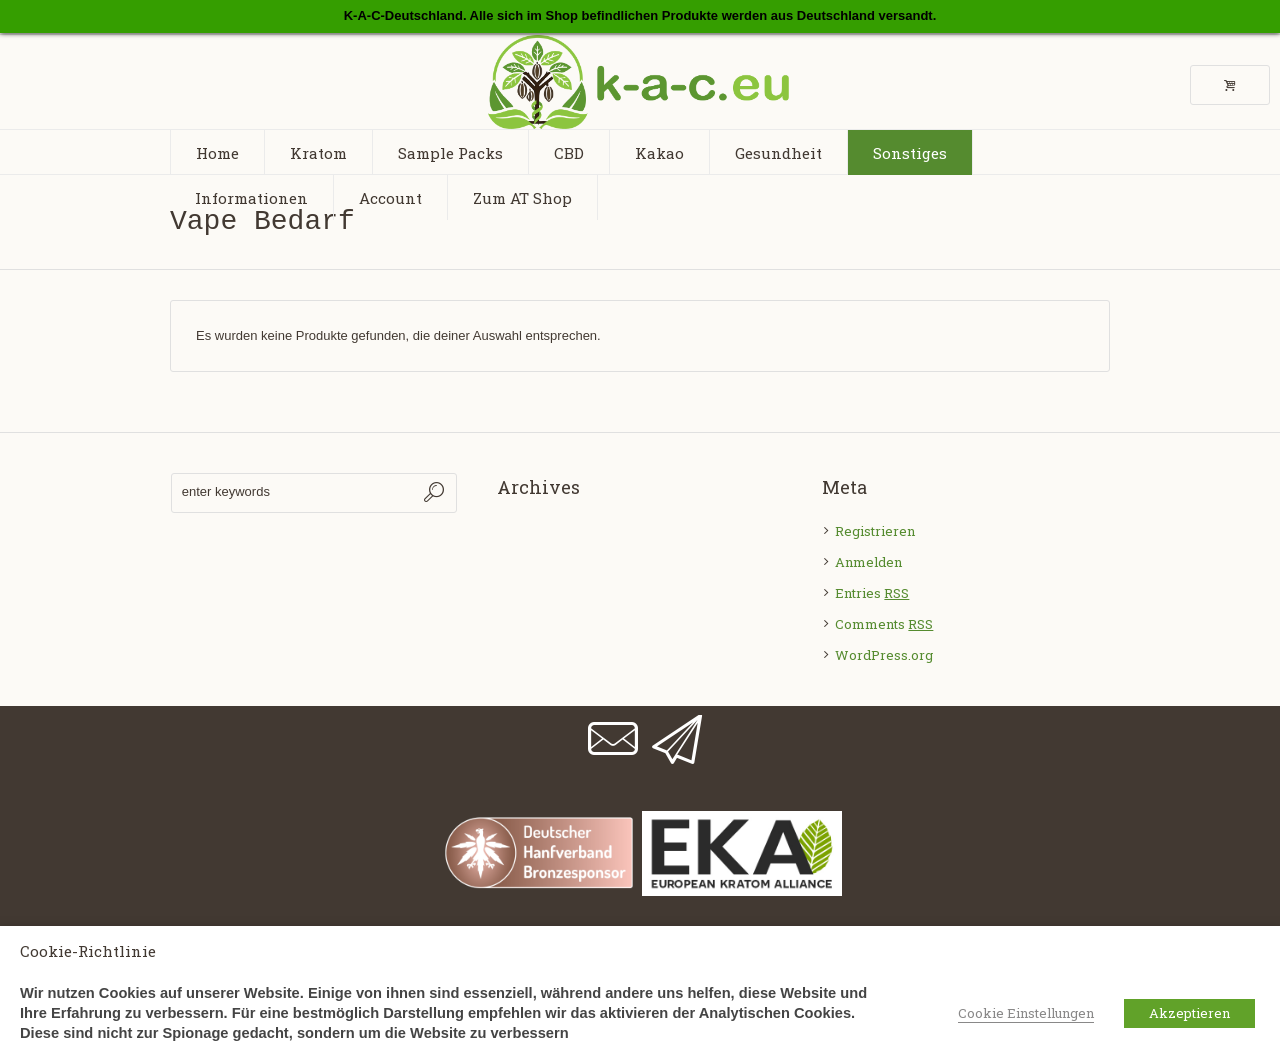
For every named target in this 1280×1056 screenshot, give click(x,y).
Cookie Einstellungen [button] (1026, 1013)
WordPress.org (884, 655)
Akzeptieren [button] (1189, 1013)
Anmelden (868, 562)
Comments (884, 624)
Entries (872, 593)
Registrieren (875, 531)
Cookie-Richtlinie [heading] (88, 951)
